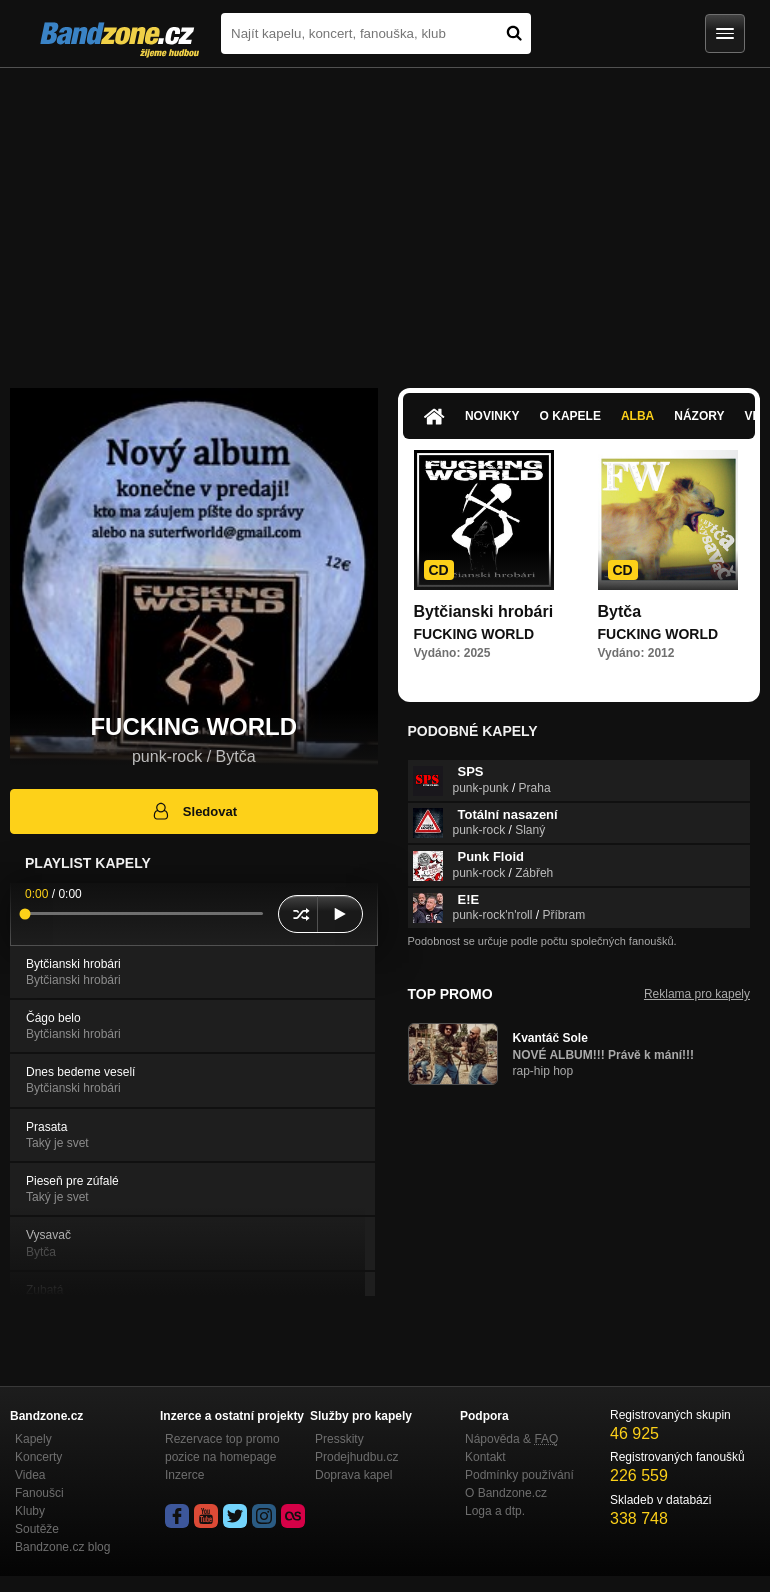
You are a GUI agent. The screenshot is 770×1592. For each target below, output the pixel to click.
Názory (699, 416)
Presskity (339, 1439)
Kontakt (485, 1457)
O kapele (570, 416)
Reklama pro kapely (697, 994)
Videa (30, 1475)
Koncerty (38, 1457)
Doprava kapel (353, 1475)
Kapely (33, 1439)
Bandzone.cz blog (62, 1547)
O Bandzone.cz (506, 1493)
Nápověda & (511, 1439)
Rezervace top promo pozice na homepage (222, 1448)
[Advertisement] (385, 218)
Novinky (492, 416)
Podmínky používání (519, 1475)
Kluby (30, 1511)
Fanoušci (39, 1493)
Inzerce (184, 1475)
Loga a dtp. (495, 1511)
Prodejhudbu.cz (356, 1457)
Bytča (620, 611)
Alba (637, 416)
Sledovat (193, 811)
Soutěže (37, 1529)
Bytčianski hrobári (484, 611)
